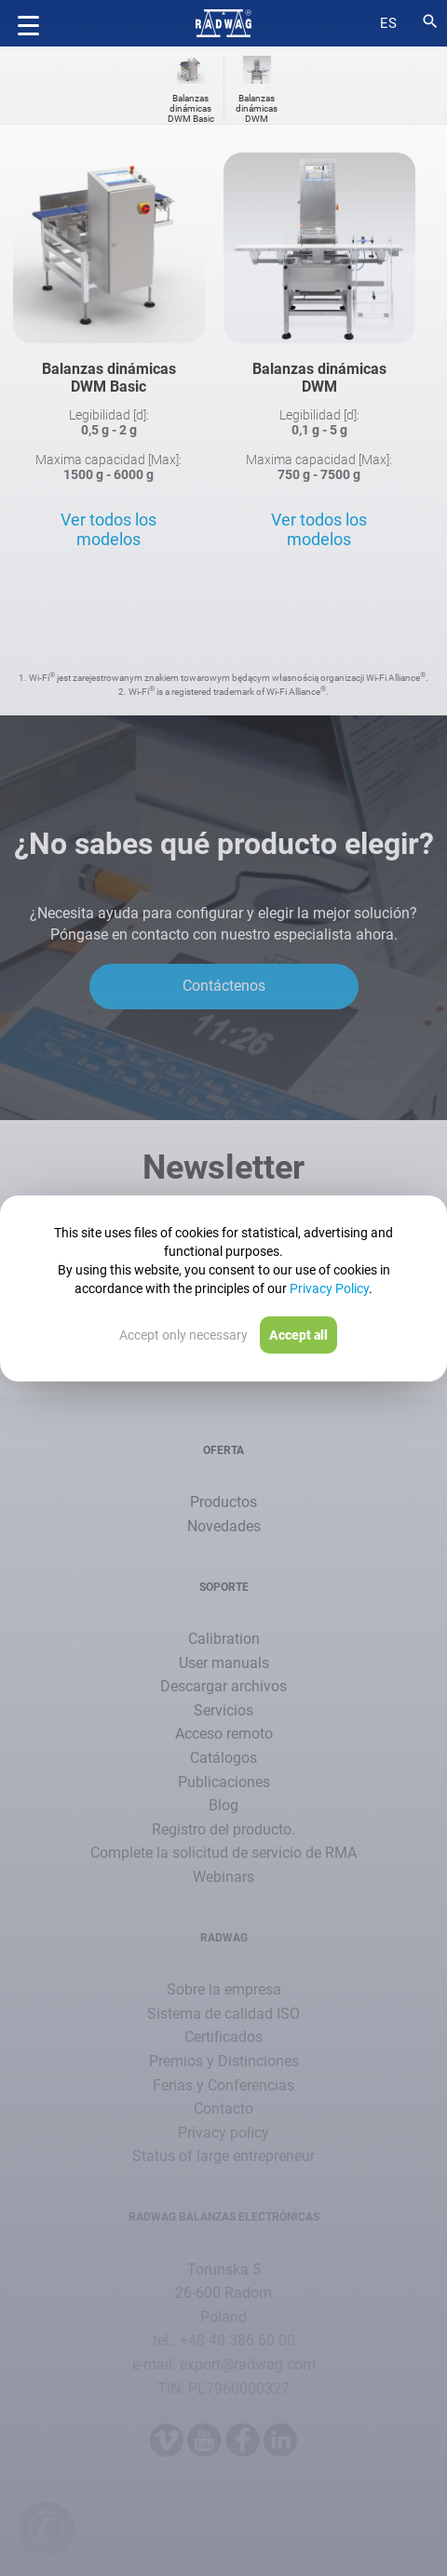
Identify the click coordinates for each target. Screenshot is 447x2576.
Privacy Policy (329, 1288)
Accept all (298, 1335)
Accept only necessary (183, 1335)
